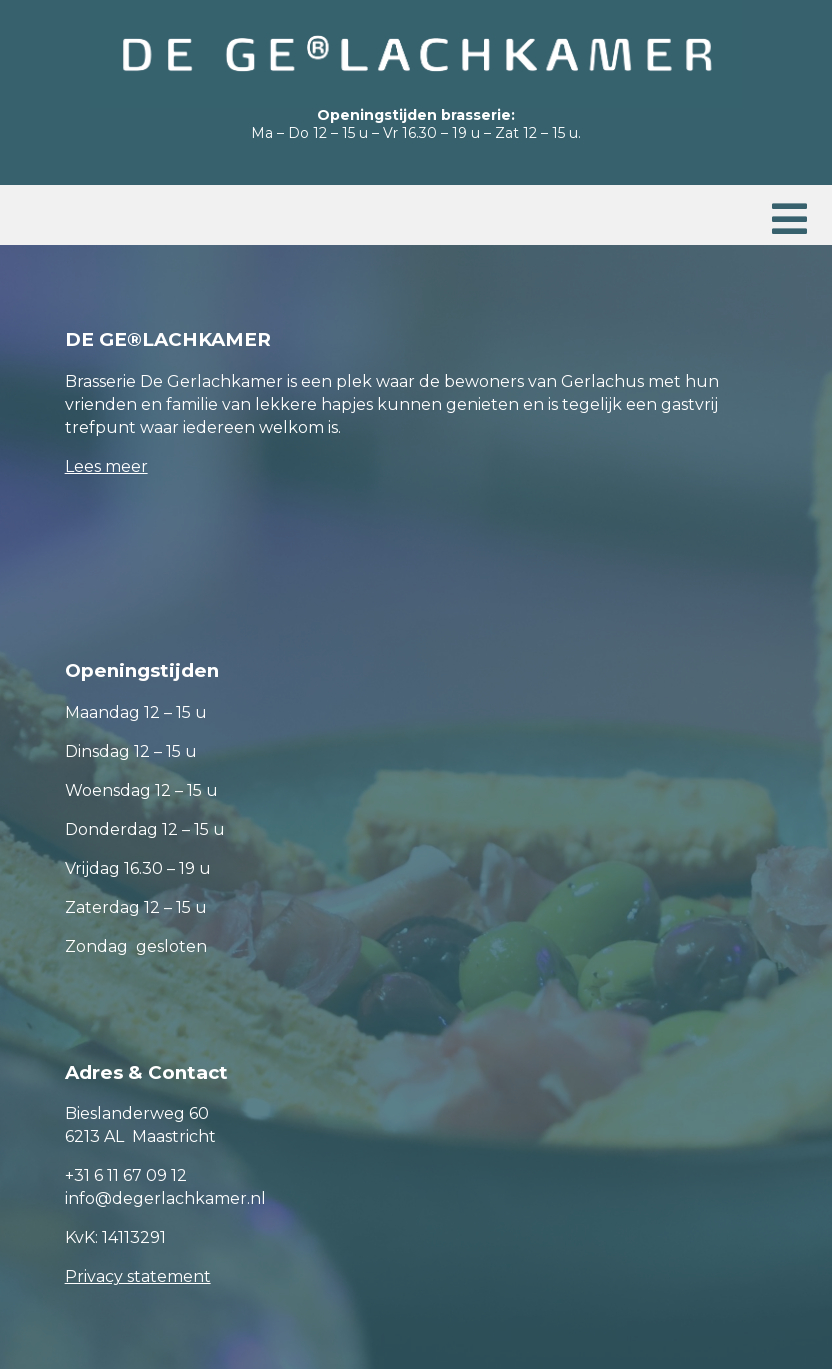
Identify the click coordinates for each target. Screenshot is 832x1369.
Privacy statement (138, 1276)
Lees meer (106, 466)
